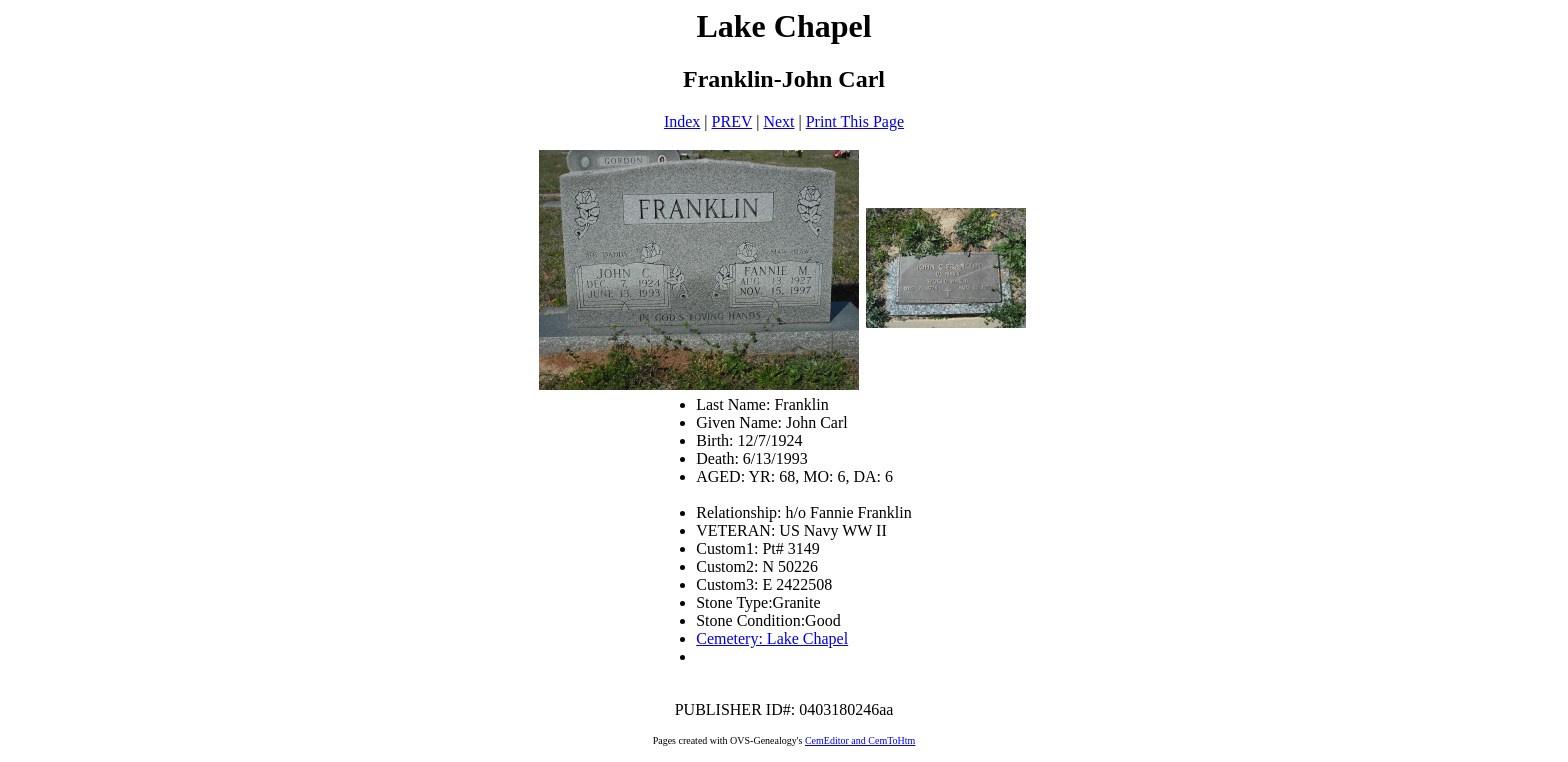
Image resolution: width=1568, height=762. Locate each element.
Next (778, 121)
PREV (732, 121)
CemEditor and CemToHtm (860, 740)
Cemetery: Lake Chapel (772, 638)
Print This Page (855, 121)
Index (682, 121)
